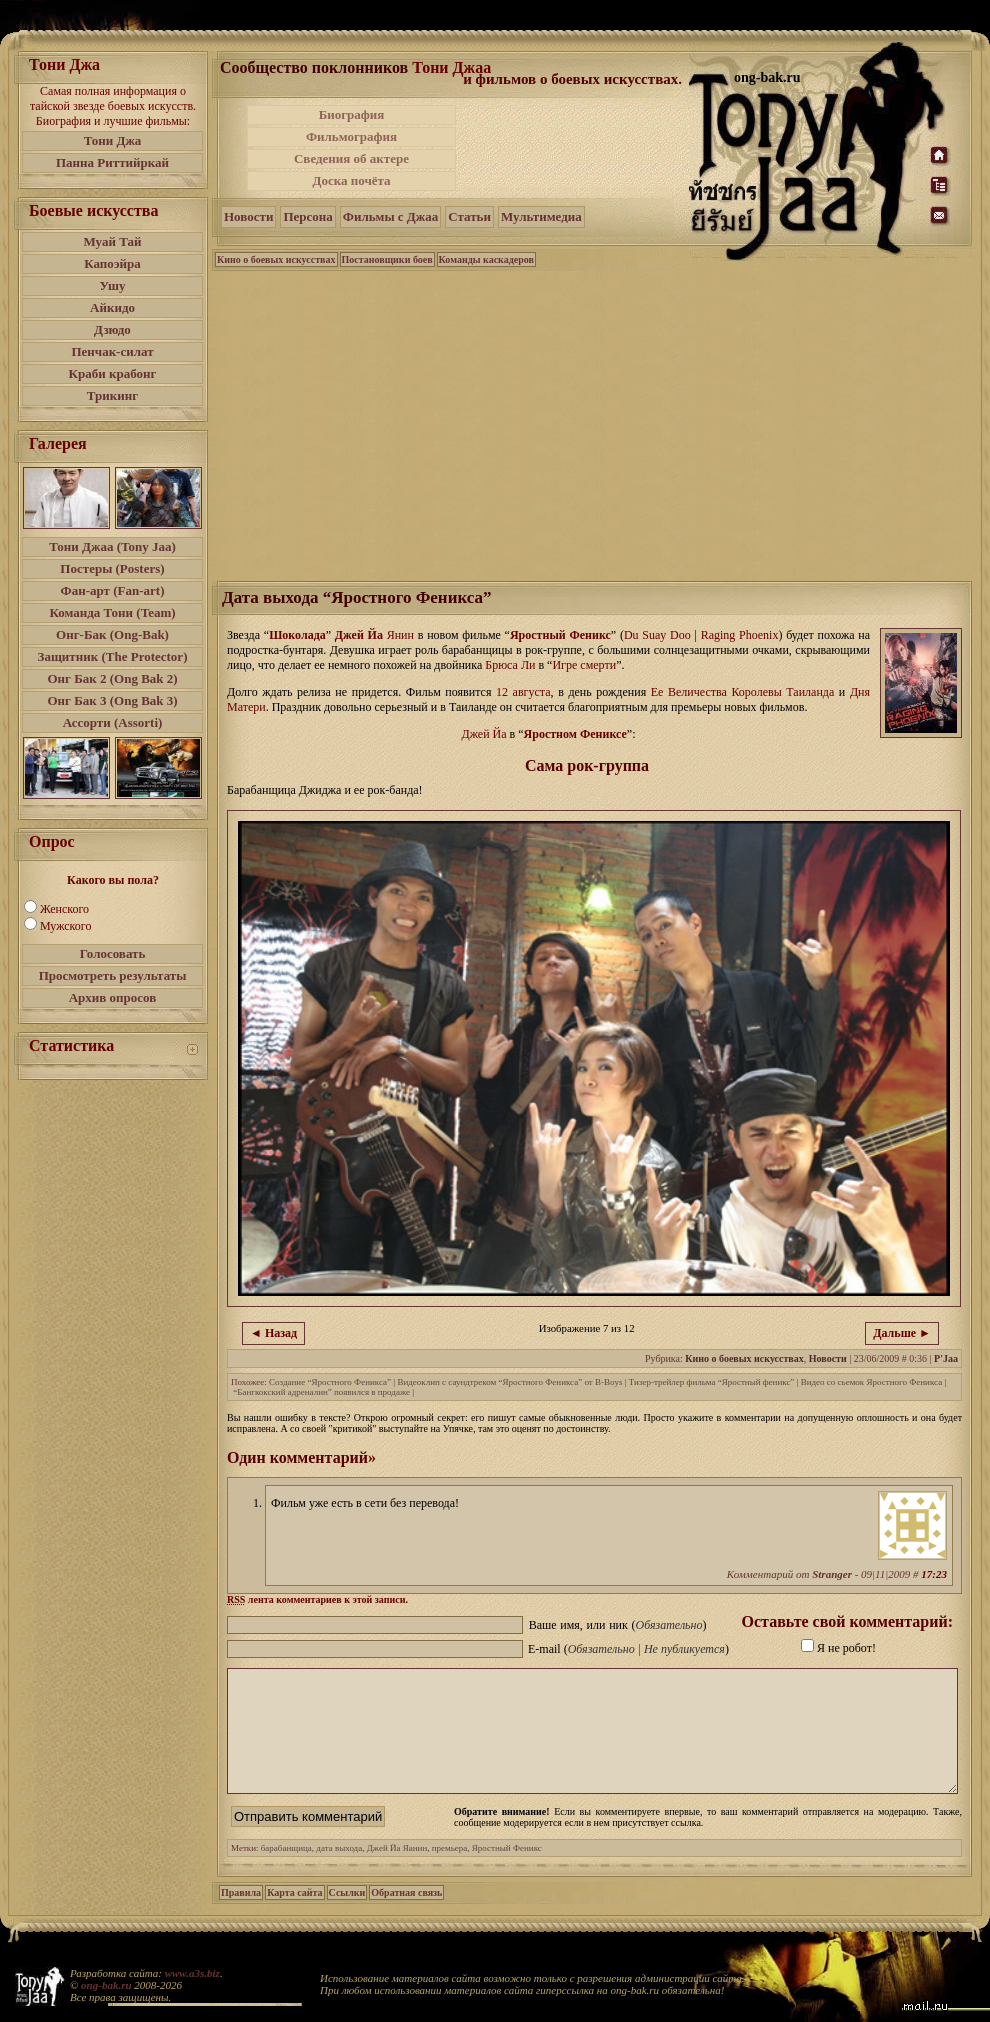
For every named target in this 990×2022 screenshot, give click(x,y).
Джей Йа (359, 635)
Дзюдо (112, 329)
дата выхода (339, 1872)
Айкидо (112, 307)
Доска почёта (351, 180)
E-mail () (628, 1649)
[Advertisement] (574, 148)
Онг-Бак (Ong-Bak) (112, 634)
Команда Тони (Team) (112, 612)
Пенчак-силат (112, 351)
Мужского (65, 926)
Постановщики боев (387, 259)
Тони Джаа (451, 67)
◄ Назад (273, 1333)
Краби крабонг (113, 373)
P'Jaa (946, 1358)
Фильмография (351, 136)
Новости (248, 216)
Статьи (469, 216)
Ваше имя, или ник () (618, 1625)
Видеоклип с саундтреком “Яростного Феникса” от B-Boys (509, 1382)
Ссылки (347, 1916)
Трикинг (112, 395)
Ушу (113, 285)
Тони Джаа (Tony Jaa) (112, 546)
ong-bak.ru (106, 1985)
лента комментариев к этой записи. (317, 1599)
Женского (64, 909)
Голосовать (113, 953)
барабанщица (286, 1872)
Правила (241, 1916)
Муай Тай (112, 241)
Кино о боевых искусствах (276, 259)
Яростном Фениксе (575, 734)
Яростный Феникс (560, 635)
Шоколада (297, 635)
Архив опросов (113, 997)
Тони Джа (113, 140)
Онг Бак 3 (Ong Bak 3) (112, 700)
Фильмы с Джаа (390, 216)
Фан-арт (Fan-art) (113, 590)
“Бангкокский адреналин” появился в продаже (321, 1392)
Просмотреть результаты (113, 975)
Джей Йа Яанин (397, 1872)
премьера (450, 1872)
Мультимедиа (541, 216)
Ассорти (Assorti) (113, 722)
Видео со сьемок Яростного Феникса (871, 1382)
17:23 (934, 1574)
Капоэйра (112, 263)
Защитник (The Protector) (113, 656)
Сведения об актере (351, 158)
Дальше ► (902, 1333)
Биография (352, 114)
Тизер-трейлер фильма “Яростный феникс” (712, 1382)
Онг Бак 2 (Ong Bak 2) (112, 678)
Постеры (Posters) (112, 568)
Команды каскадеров (486, 259)
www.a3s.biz (192, 1973)
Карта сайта (294, 1916)
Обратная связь (406, 1916)
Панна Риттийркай (112, 162)
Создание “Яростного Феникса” (330, 1382)
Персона (307, 216)
